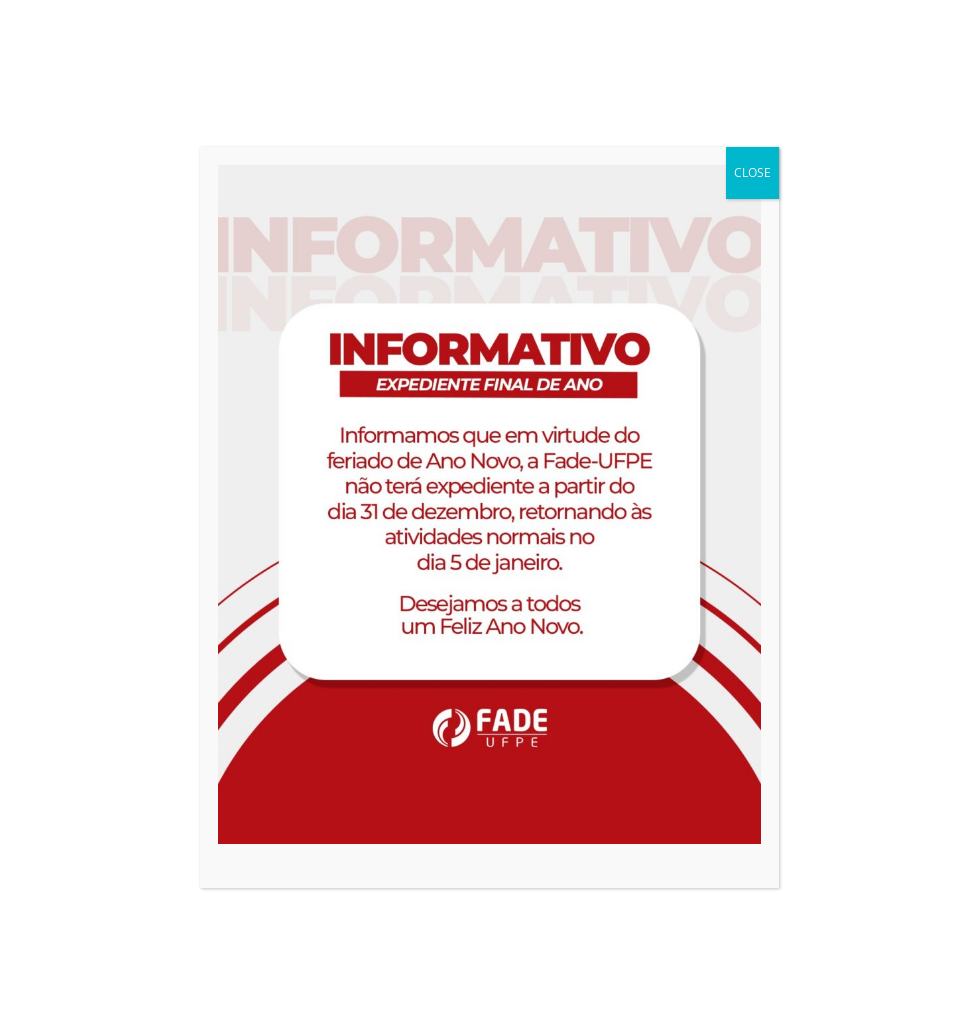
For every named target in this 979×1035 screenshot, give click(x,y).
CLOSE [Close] (752, 172)
